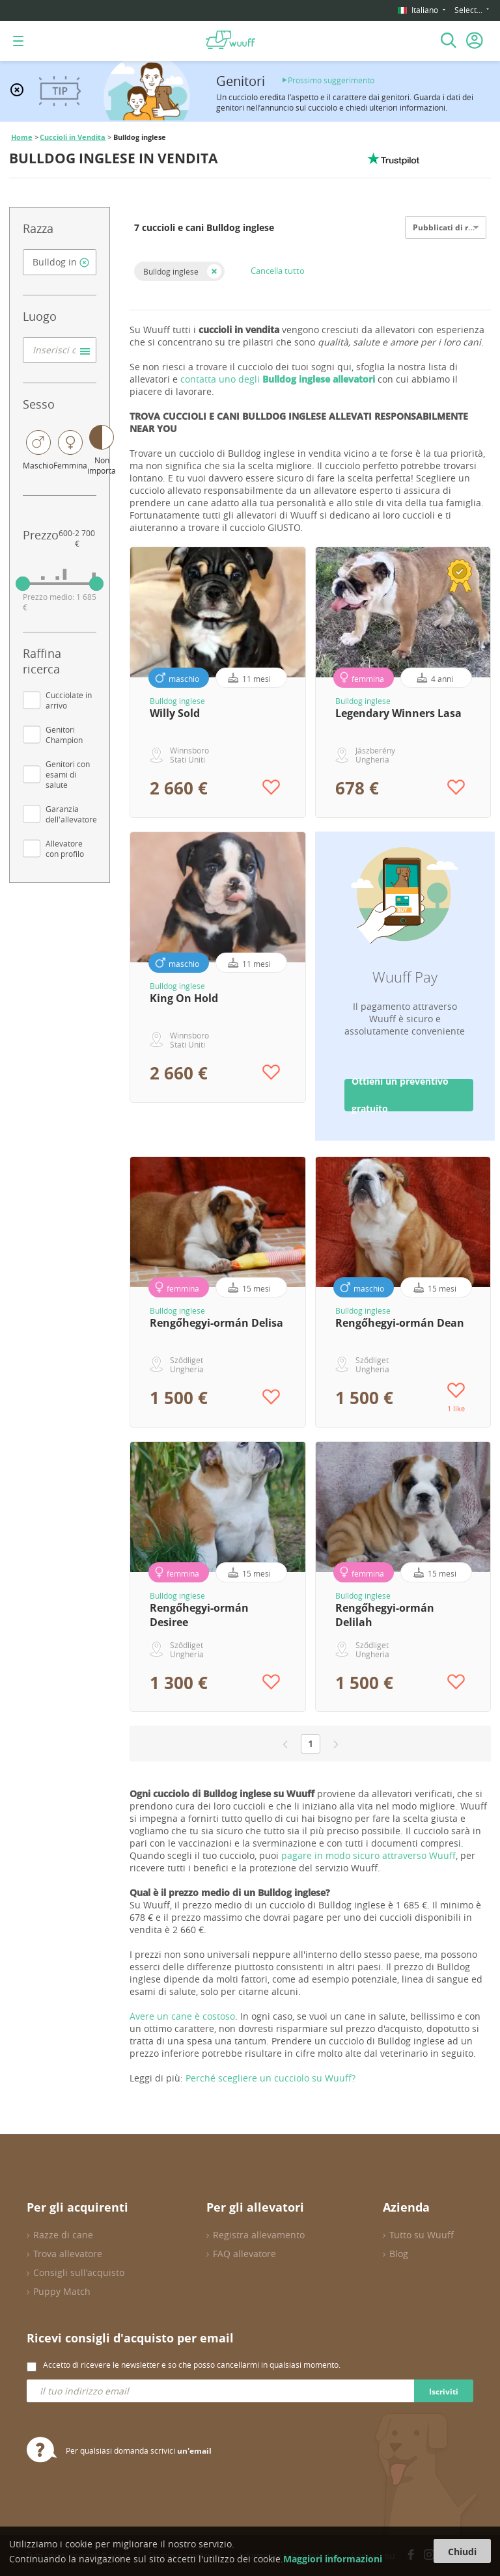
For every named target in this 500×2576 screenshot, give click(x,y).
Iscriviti (443, 2391)
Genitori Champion (64, 734)
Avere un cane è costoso (182, 2016)
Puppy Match (61, 2291)
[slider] (23, 583)
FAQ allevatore (244, 2253)
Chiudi (462, 2551)
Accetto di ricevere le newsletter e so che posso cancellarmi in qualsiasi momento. (191, 2364)
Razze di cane (63, 2235)
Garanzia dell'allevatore (71, 814)
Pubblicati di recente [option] (453, 227)
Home (22, 137)
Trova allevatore (67, 2253)
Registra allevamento (259, 2235)
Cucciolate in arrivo (69, 700)
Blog (398, 2253)
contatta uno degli (277, 379)
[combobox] (59, 262)
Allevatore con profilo (65, 848)
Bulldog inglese (171, 271)
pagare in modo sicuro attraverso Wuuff (368, 1855)
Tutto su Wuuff (421, 2235)
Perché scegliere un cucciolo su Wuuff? (270, 2078)
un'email (194, 2450)
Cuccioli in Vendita (72, 137)
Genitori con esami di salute (68, 774)
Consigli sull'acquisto (78, 2272)
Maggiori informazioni (332, 2559)
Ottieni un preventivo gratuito (400, 1095)
